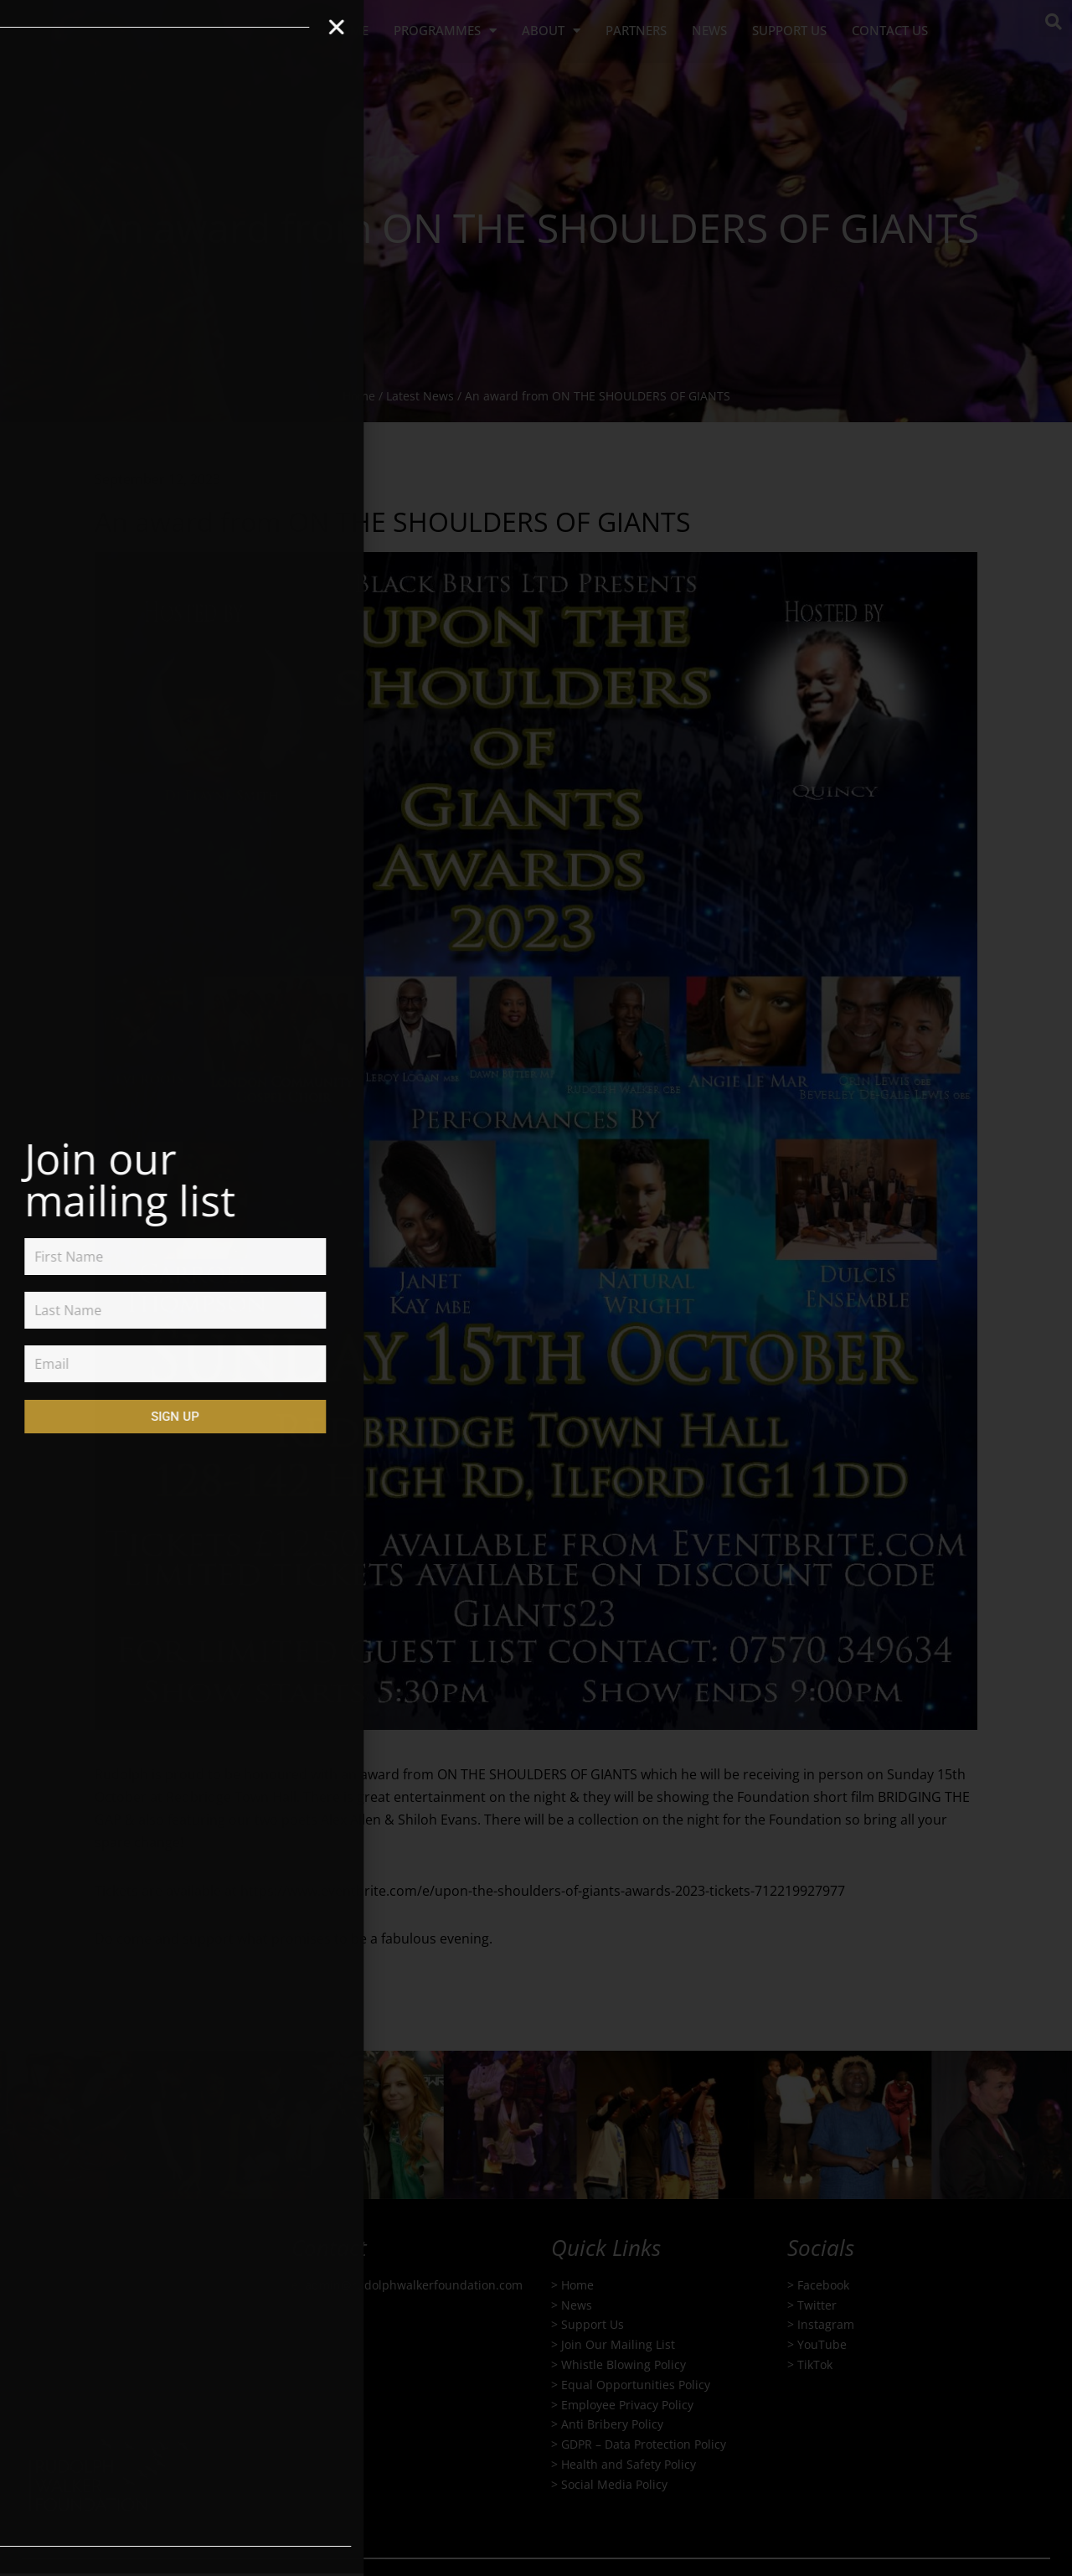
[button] (1053, 22)
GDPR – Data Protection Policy (643, 2444)
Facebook (823, 2285)
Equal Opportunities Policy (635, 2385)
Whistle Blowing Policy (623, 2364)
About (551, 30)
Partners (636, 30)
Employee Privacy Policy (627, 2405)
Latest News (420, 396)
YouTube (822, 2344)
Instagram (825, 2325)
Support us (789, 30)
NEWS (709, 30)
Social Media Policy (614, 2484)
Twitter (817, 2305)
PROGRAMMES (445, 30)
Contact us (890, 30)
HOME (349, 30)
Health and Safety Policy (628, 2464)
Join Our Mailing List (618, 2344)
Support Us (592, 2325)
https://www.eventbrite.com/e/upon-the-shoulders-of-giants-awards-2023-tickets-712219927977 (542, 1891)
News (576, 2305)
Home (359, 396)
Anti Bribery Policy (612, 2425)
